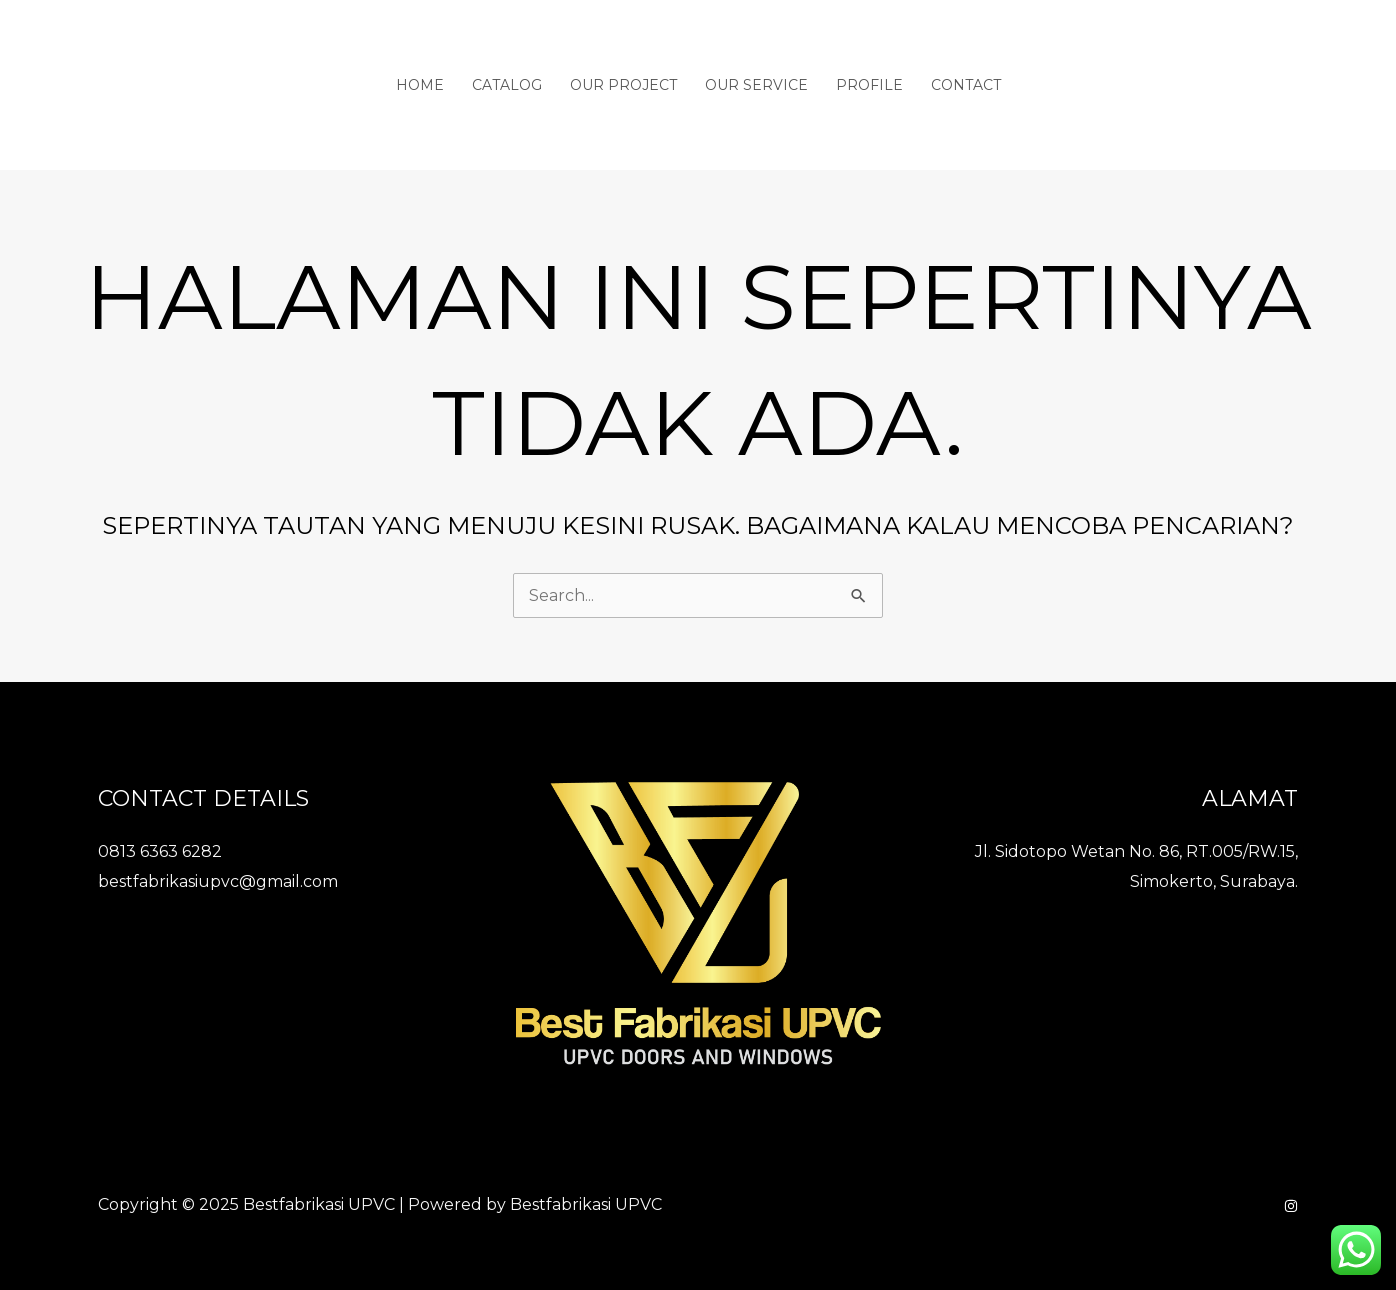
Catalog (507, 85)
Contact (966, 85)
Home (420, 85)
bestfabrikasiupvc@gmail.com (218, 881)
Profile (869, 85)
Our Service (756, 85)
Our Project (623, 85)
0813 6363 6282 (160, 851)
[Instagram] (1291, 1206)
